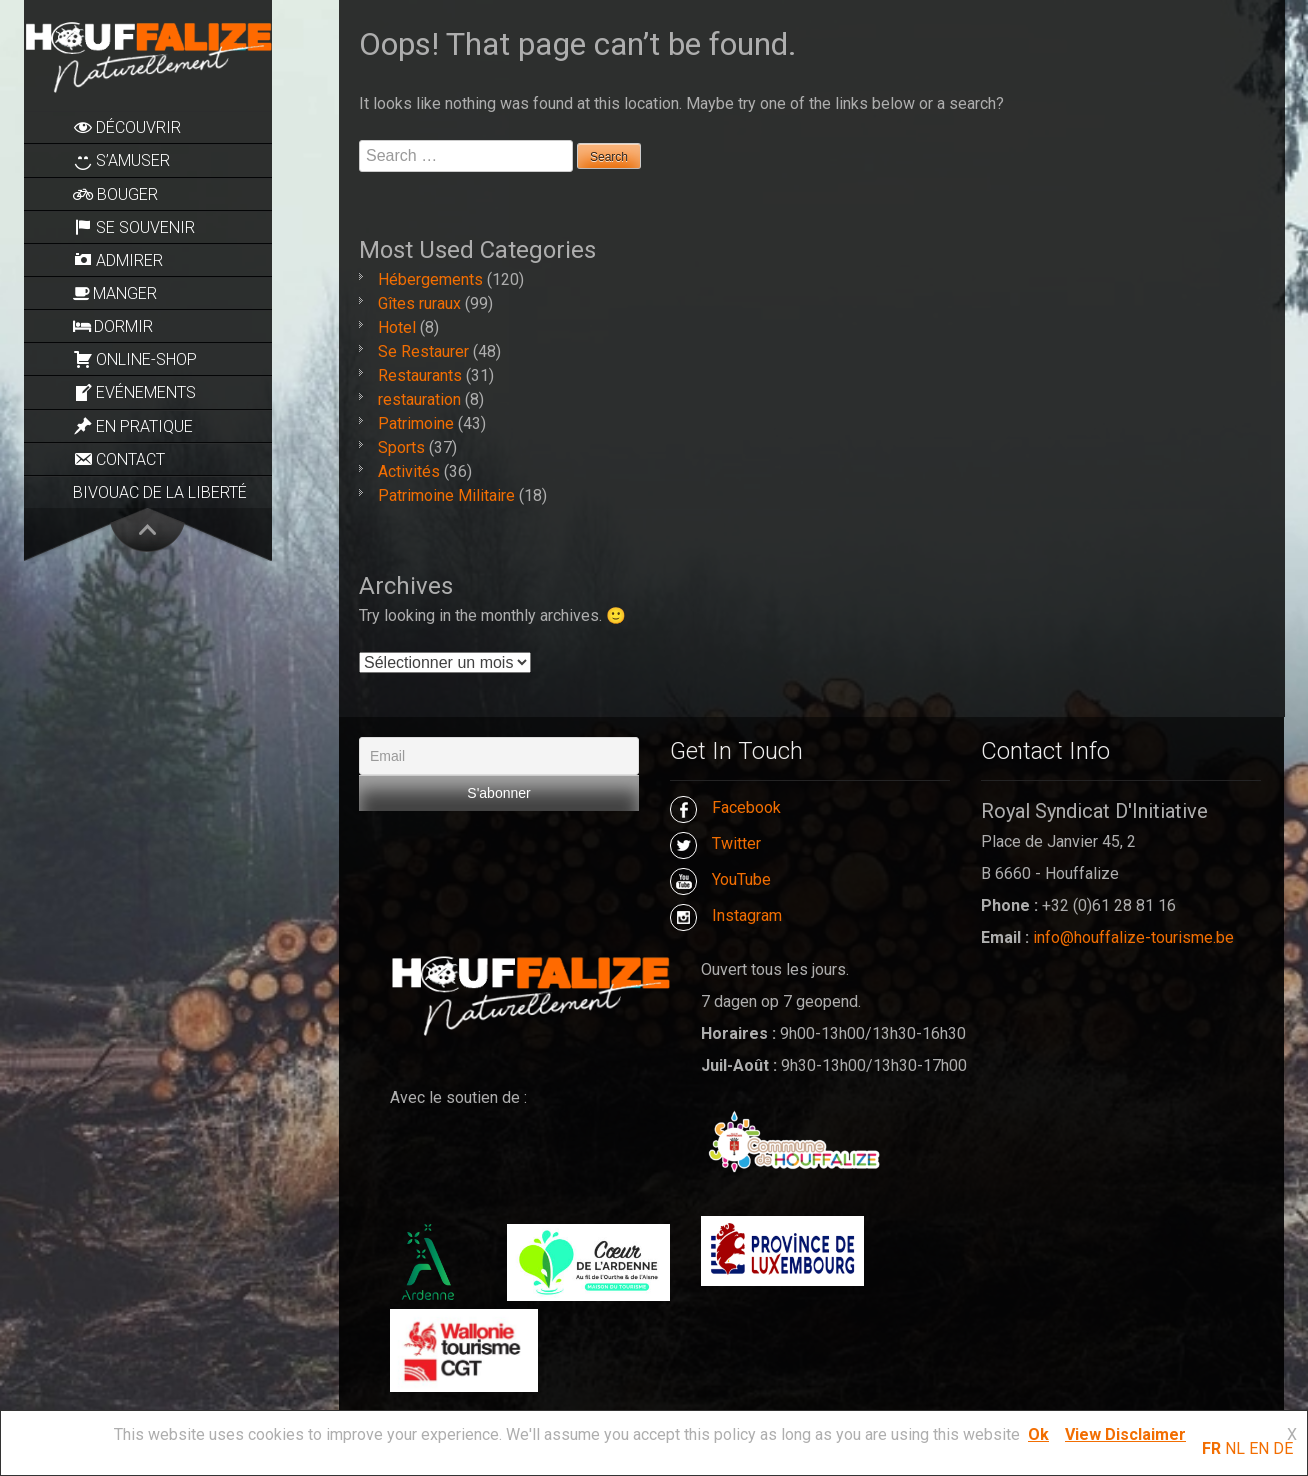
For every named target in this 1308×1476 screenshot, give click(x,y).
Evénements (134, 393)
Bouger (115, 194)
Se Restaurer (423, 351)
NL (1235, 1448)
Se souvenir (134, 227)
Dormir (113, 326)
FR (1211, 1448)
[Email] (499, 756)
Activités (409, 471)
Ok (1038, 1434)
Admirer (118, 260)
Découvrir (127, 127)
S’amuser (121, 161)
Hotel (397, 327)
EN (1259, 1448)
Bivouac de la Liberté (160, 492)
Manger (115, 293)
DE (1283, 1448)
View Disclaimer (1125, 1434)
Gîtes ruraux (419, 303)
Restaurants (420, 375)
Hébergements (430, 279)
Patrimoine (416, 423)
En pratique (133, 426)
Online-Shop (135, 359)
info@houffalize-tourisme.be (1133, 937)
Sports (401, 447)
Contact (119, 459)
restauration (419, 399)
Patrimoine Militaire (446, 495)
